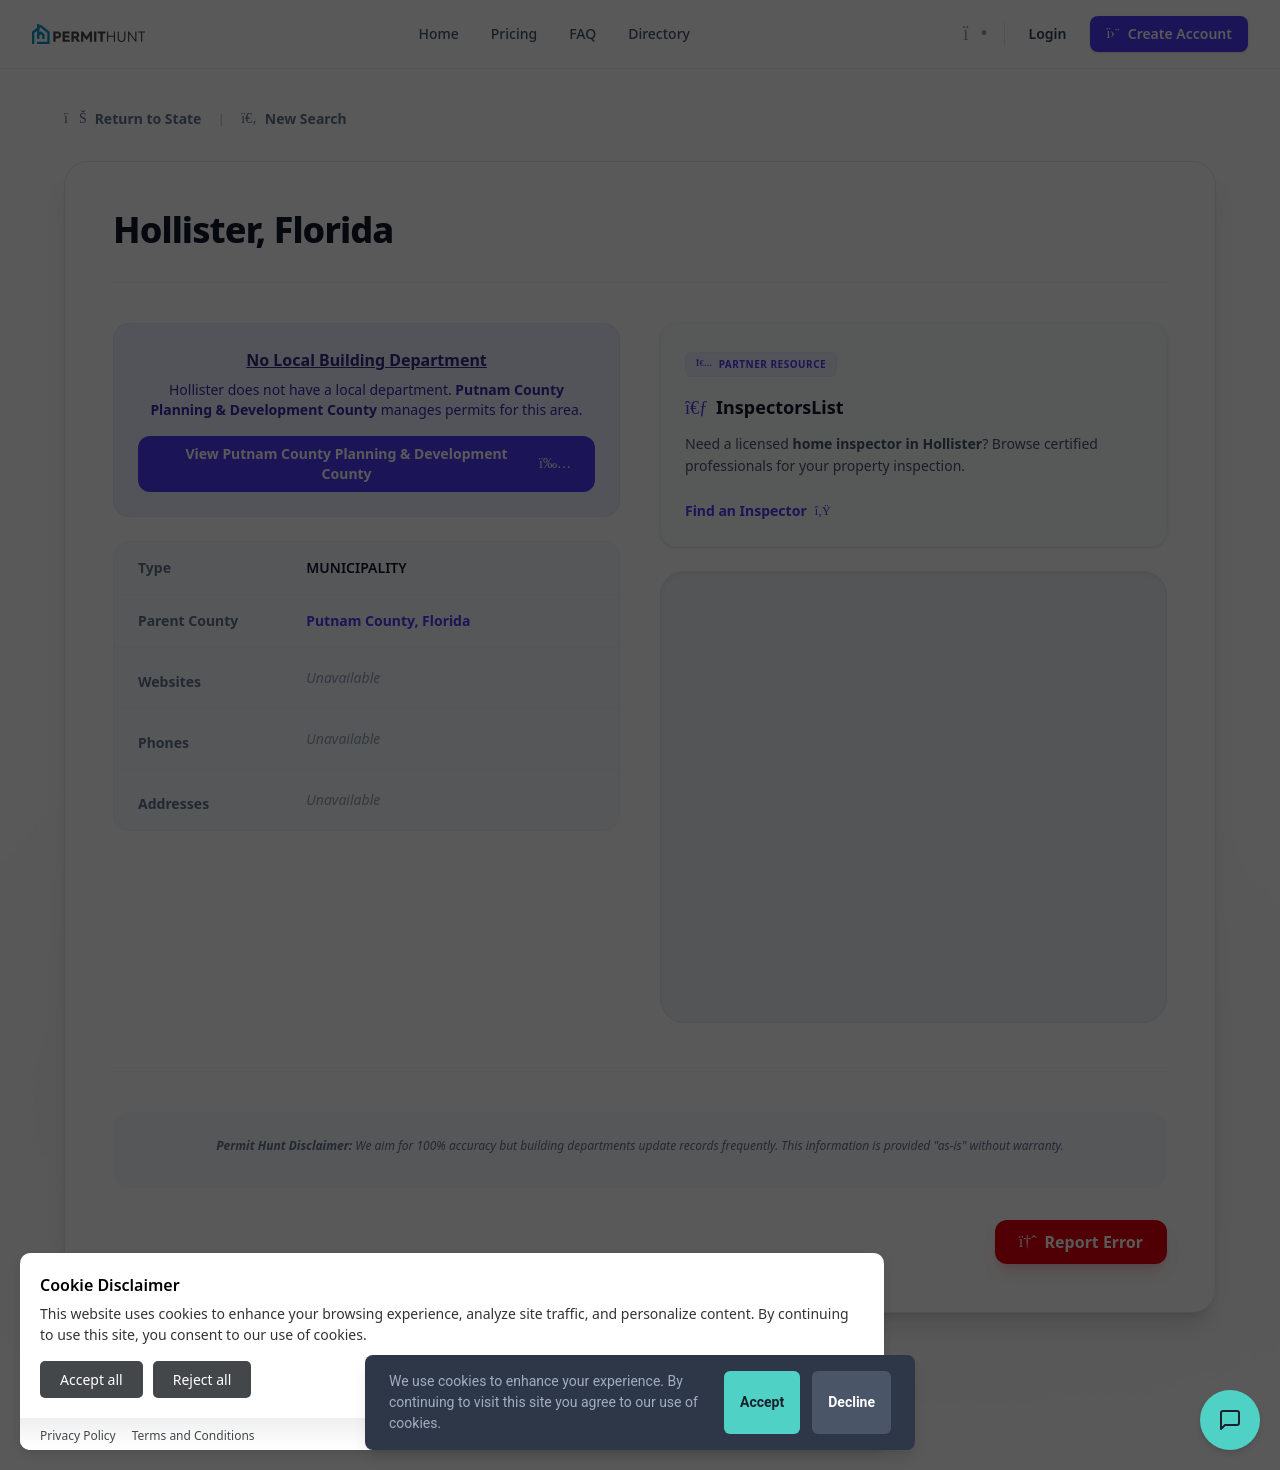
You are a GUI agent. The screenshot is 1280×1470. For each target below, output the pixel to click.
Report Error (1081, 1242)
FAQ (582, 33)
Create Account (1169, 33)
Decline (851, 1402)
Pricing (514, 33)
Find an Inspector (758, 510)
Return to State (132, 118)
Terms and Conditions (193, 1435)
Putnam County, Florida (388, 620)
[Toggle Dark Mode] (975, 34)
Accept (762, 1402)
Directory (659, 33)
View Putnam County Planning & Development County (378, 463)
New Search (293, 118)
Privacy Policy (78, 1435)
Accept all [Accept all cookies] (91, 1379)
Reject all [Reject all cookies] (202, 1379)
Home (438, 33)
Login (1048, 33)
